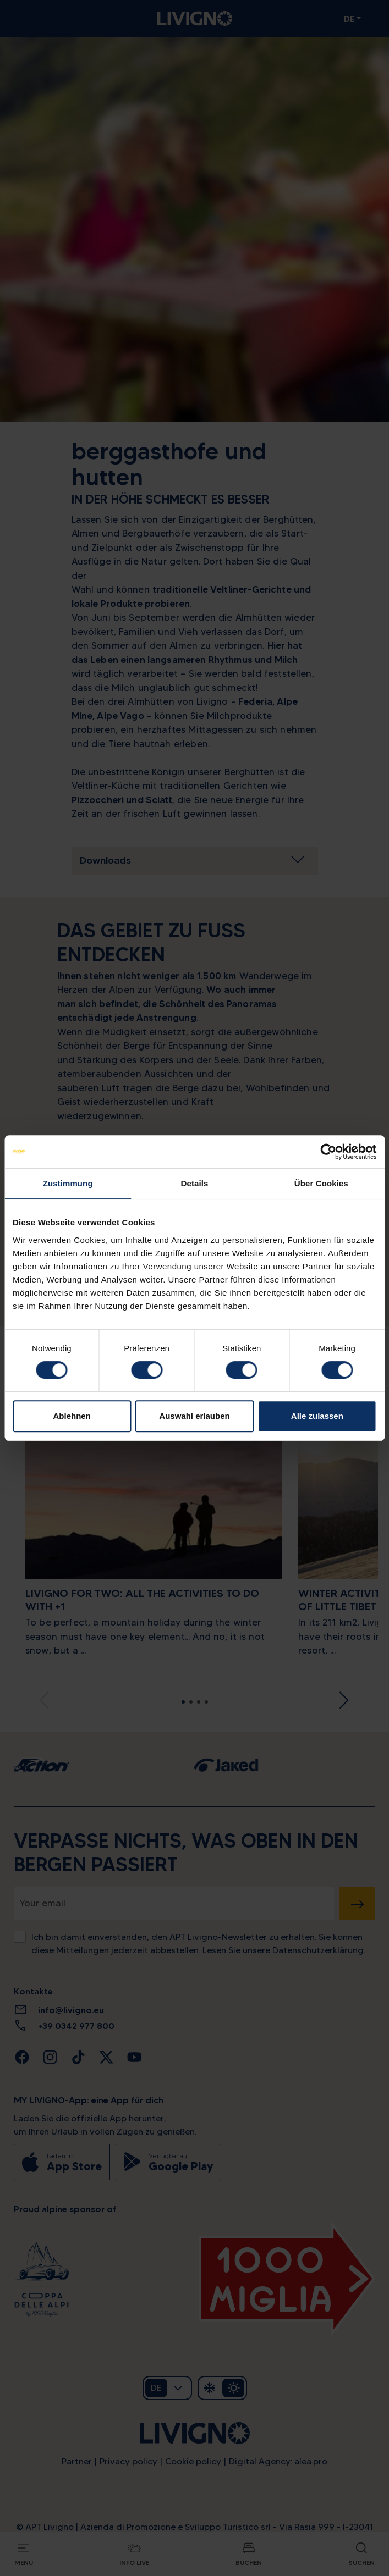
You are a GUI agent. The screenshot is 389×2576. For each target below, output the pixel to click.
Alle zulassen (317, 1415)
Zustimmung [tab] (68, 1183)
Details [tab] (195, 1183)
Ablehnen (72, 1415)
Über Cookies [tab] (321, 1183)
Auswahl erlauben (194, 1415)
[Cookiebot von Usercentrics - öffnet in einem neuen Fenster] (328, 1151)
